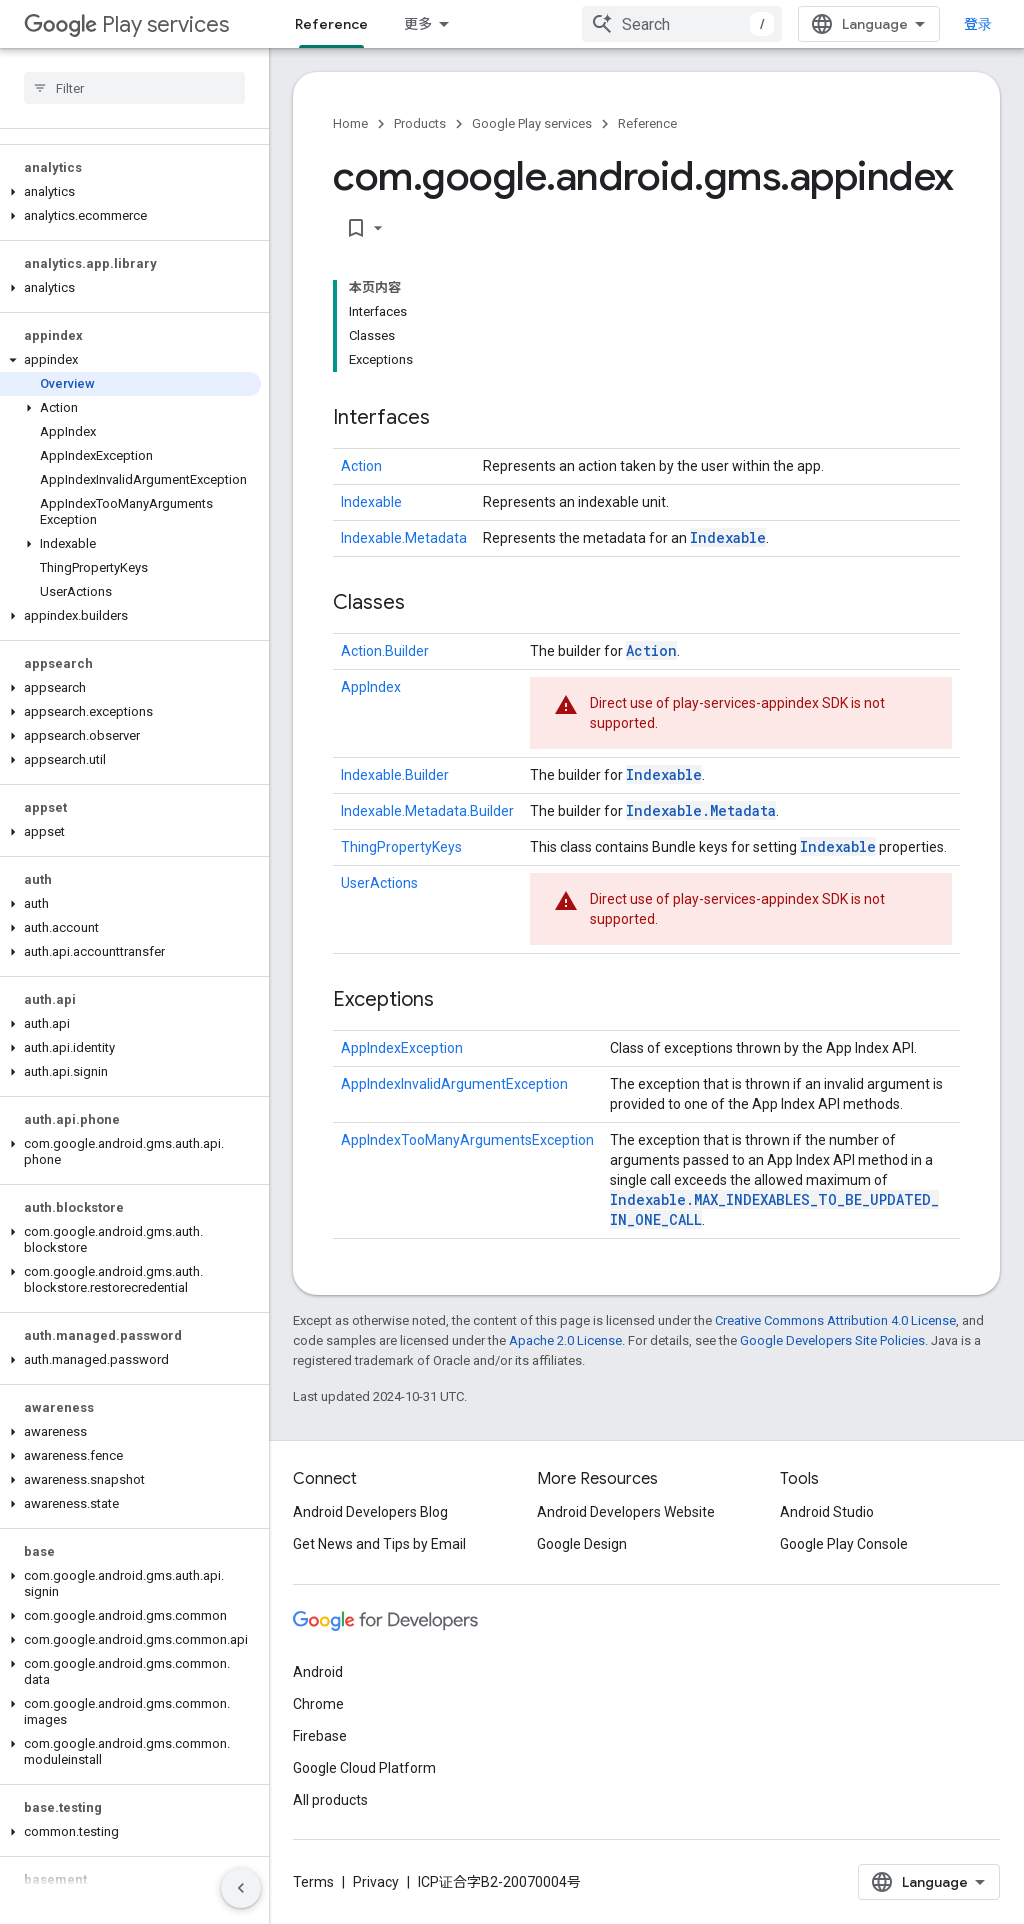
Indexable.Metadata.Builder (427, 811)
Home (350, 123)
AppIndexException (402, 1048)
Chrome (318, 1704)
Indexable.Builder (395, 775)
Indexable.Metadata (404, 538)
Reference (647, 123)
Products (420, 123)
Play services (126, 24)
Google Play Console (844, 1544)
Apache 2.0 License (565, 1340)
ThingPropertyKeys (401, 847)
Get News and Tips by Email (379, 1544)
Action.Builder (385, 651)
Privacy (376, 1882)
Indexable (371, 502)
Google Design (582, 1544)
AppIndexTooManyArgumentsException (467, 1140)
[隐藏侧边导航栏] (241, 1888)
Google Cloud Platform (364, 1768)
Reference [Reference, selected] (331, 24)
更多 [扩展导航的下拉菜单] (418, 24)
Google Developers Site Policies (832, 1340)
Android (318, 1672)
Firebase (320, 1736)
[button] (130, 192)
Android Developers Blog (370, 1512)
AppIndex (371, 687)
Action (361, 466)
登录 (978, 24)
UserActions (379, 883)
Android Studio (827, 1512)
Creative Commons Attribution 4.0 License (835, 1320)
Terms (313, 1882)
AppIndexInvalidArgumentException (454, 1084)
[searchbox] (134, 88)
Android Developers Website (626, 1512)
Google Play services (532, 123)
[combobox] (682, 24)
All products (330, 1800)
